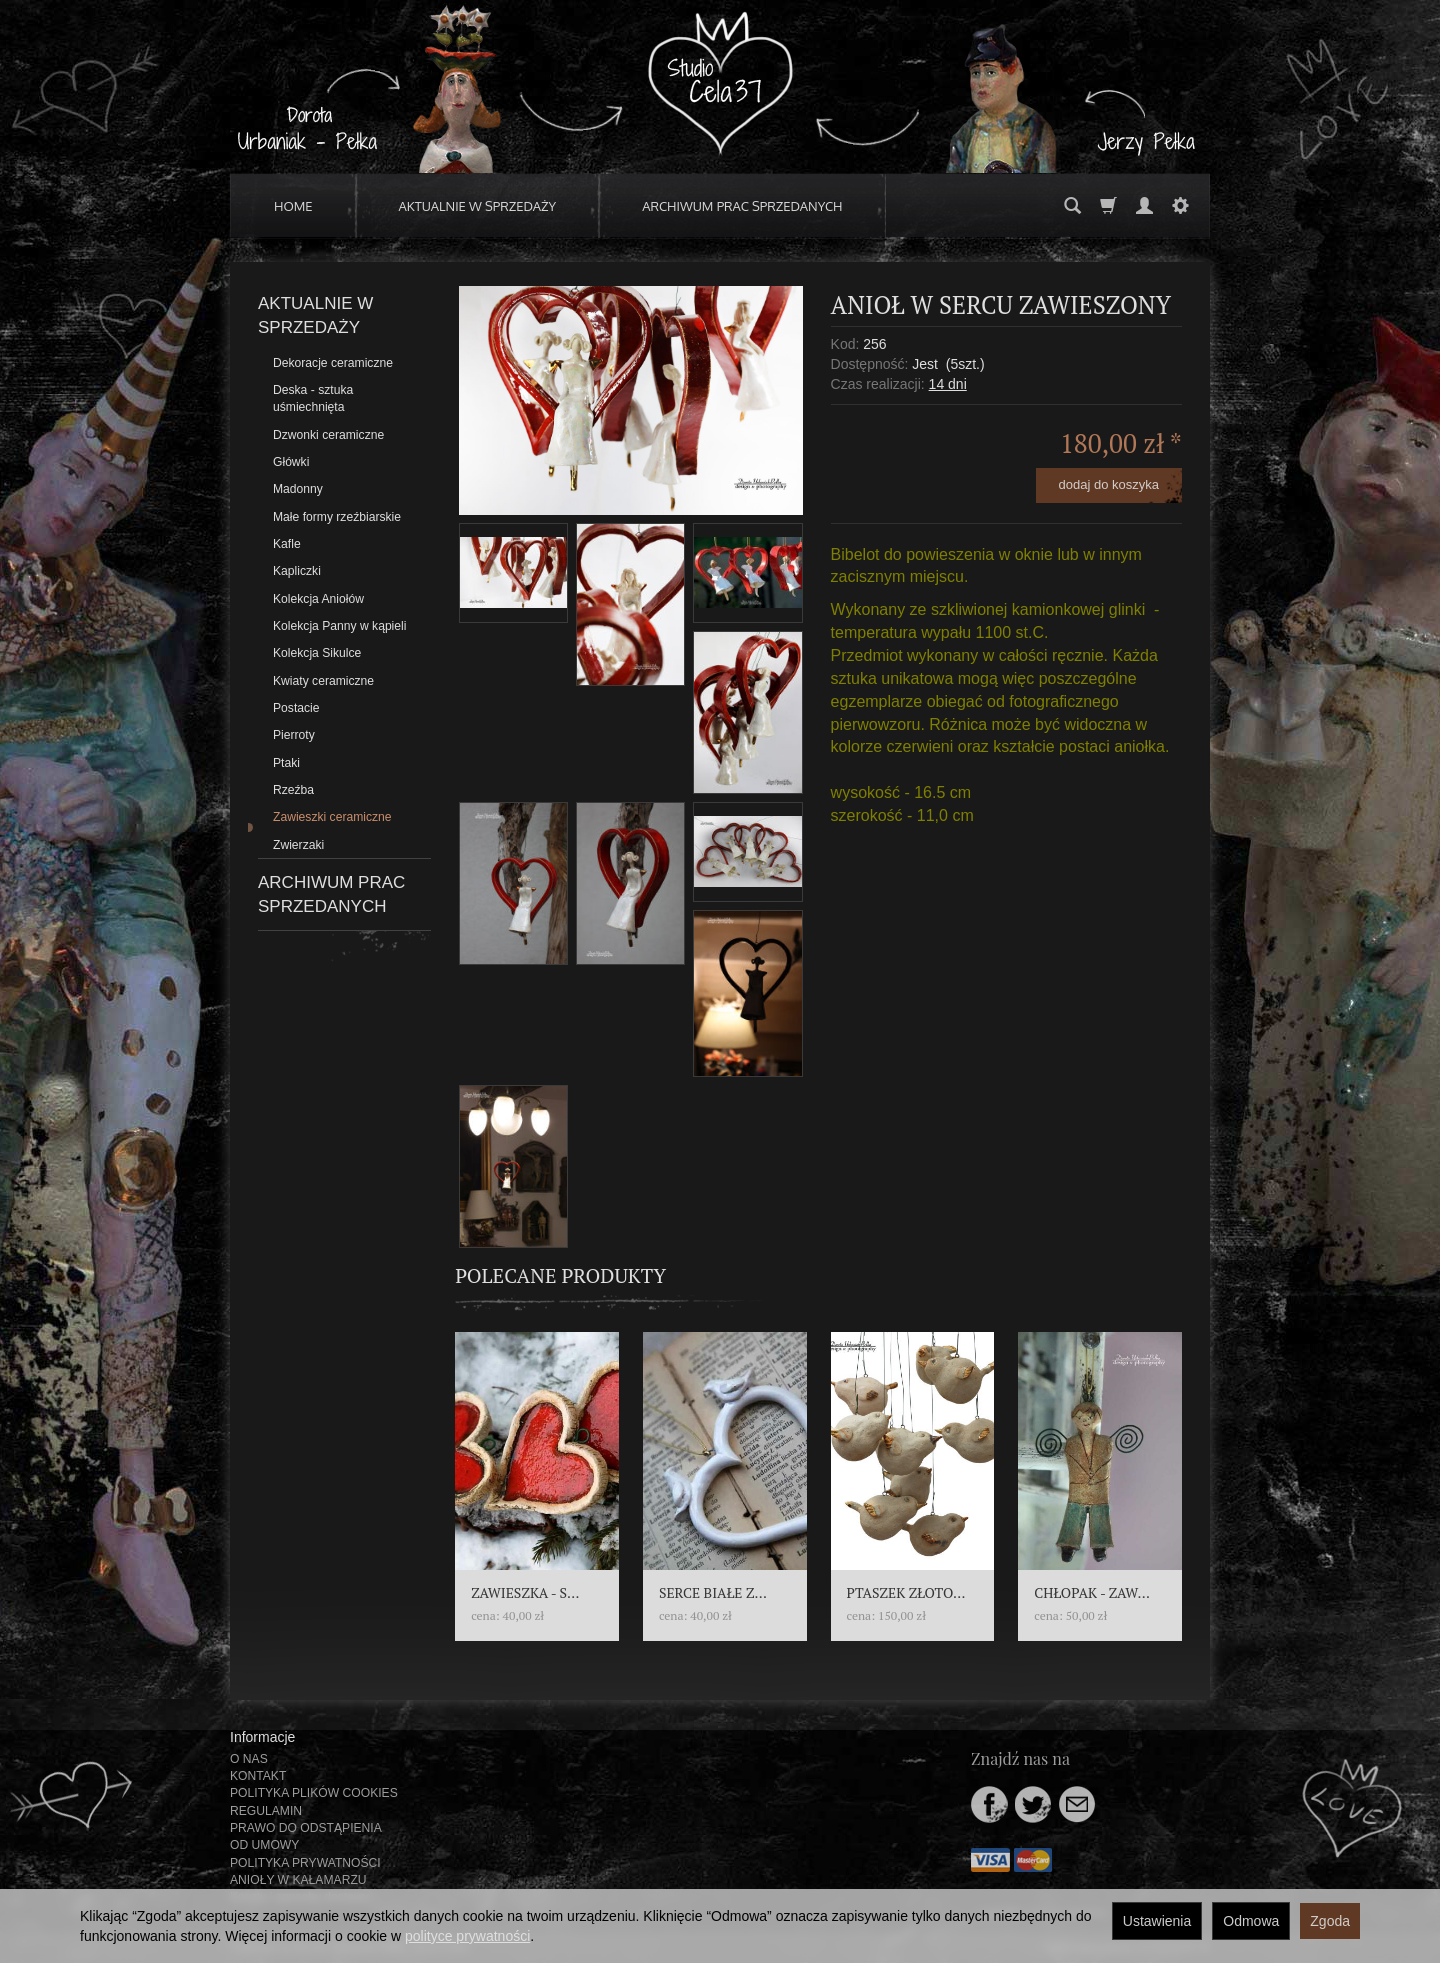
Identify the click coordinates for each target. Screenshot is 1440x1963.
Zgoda (1330, 1921)
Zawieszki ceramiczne (332, 817)
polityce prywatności (467, 1936)
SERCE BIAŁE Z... (713, 1592)
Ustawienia (1157, 1921)
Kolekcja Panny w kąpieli (339, 626)
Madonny (298, 489)
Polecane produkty (560, 1275)
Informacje (262, 1737)
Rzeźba (293, 790)
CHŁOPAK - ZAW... (1092, 1592)
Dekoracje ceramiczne (333, 363)
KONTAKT (258, 1776)
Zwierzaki (298, 845)
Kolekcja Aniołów (318, 599)
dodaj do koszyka (1109, 484)
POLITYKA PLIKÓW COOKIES (314, 1793)
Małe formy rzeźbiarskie (337, 517)
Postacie (296, 708)
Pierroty (294, 735)
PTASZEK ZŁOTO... (906, 1592)
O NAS (249, 1759)
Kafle (287, 544)
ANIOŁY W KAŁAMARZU (298, 1880)
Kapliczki (297, 571)
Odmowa (1251, 1921)
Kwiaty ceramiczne (323, 681)
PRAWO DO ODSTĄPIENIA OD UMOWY (305, 1836)
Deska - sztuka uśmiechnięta (313, 398)
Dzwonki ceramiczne (328, 435)
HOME (293, 206)
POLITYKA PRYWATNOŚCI (305, 1863)
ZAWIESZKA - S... (525, 1592)
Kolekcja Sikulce (317, 653)
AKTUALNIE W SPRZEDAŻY (478, 206)
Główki (291, 462)
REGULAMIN (266, 1811)
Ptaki (286, 763)
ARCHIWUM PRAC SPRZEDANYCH (742, 206)
